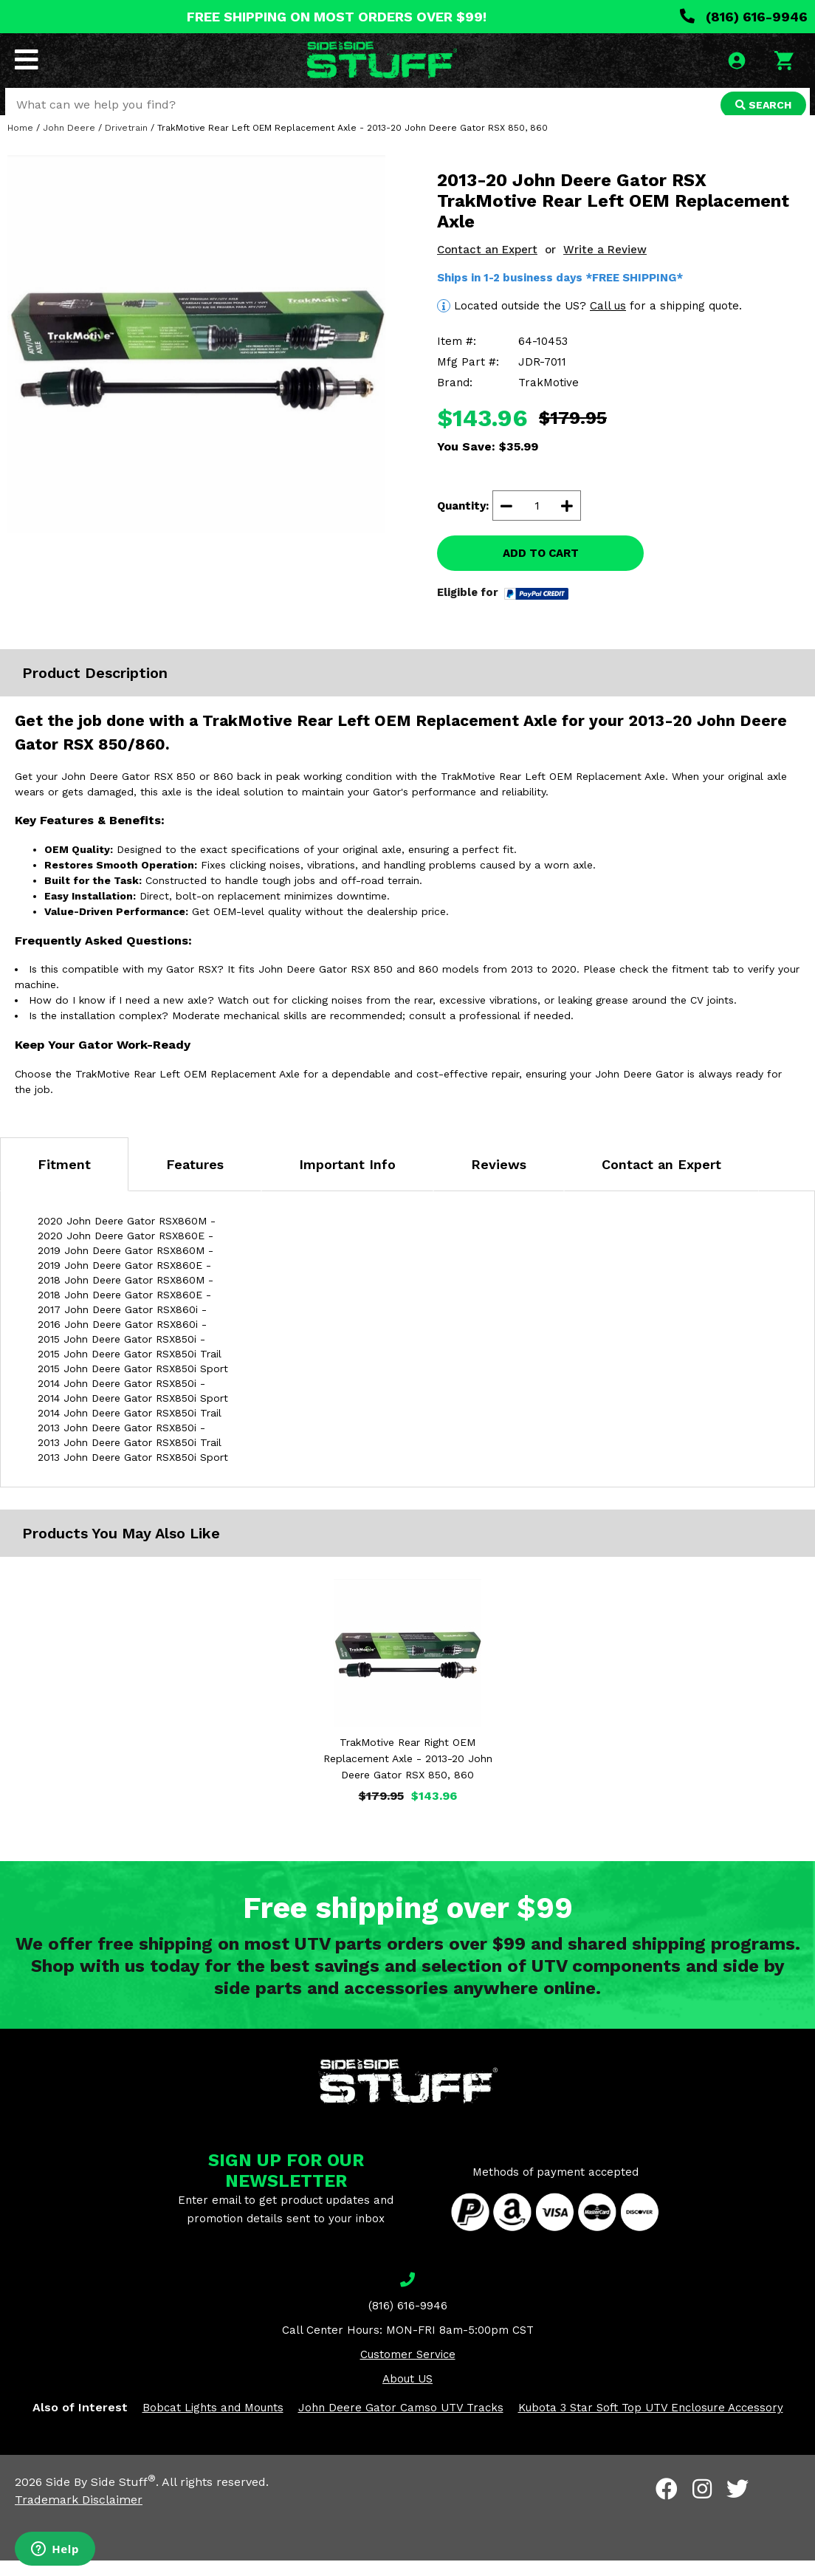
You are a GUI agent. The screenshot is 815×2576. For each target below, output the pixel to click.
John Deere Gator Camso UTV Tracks (400, 2423)
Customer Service (407, 2370)
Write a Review (605, 265)
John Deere (69, 143)
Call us (608, 321)
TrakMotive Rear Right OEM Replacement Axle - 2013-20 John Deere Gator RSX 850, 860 (407, 1774)
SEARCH (761, 106)
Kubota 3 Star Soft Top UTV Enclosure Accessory (650, 2423)
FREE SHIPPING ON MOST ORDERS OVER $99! (336, 16)
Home (20, 143)
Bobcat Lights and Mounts (212, 2423)
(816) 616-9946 (744, 16)
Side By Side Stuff (101, 2497)
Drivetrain (126, 143)
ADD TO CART (541, 569)
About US (407, 2394)
